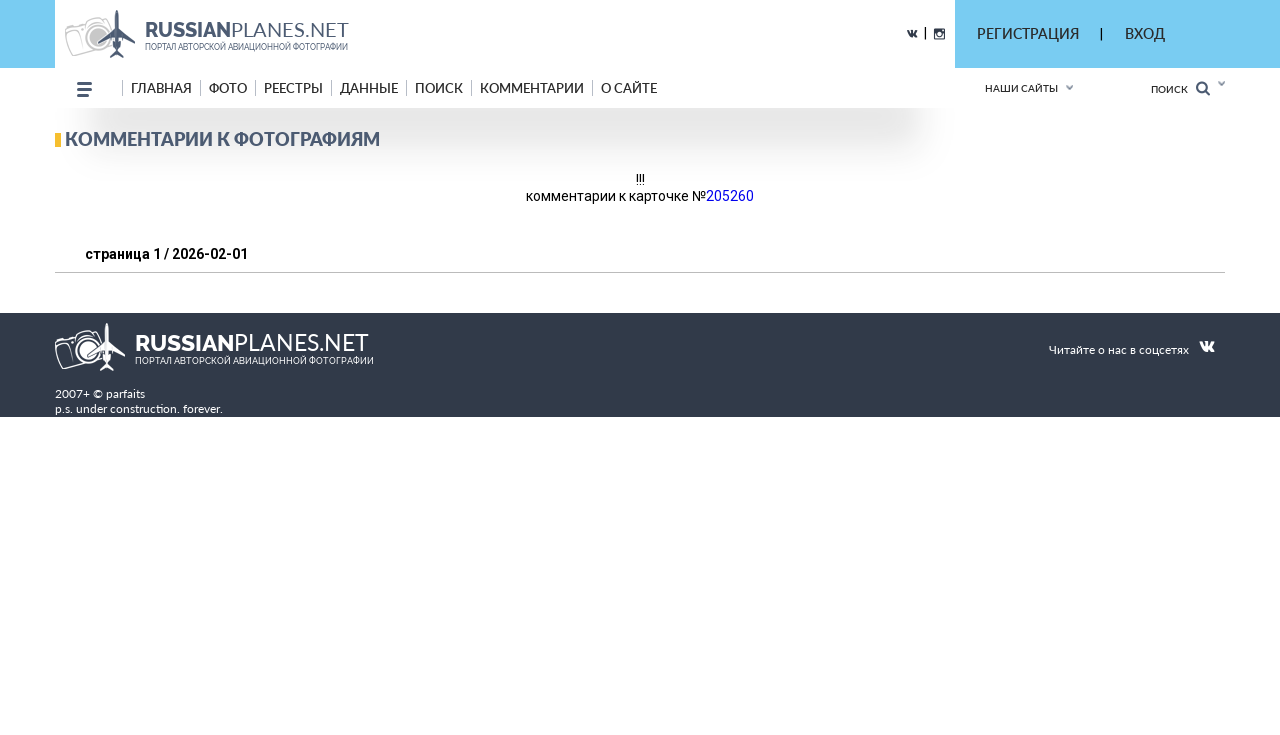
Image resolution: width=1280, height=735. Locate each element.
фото (228, 88)
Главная (161, 88)
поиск (439, 88)
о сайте (629, 88)
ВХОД (1145, 33)
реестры (293, 88)
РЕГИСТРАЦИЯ (1028, 33)
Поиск (1180, 88)
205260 (730, 196)
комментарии (532, 88)
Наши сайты (1021, 88)
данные (369, 88)
